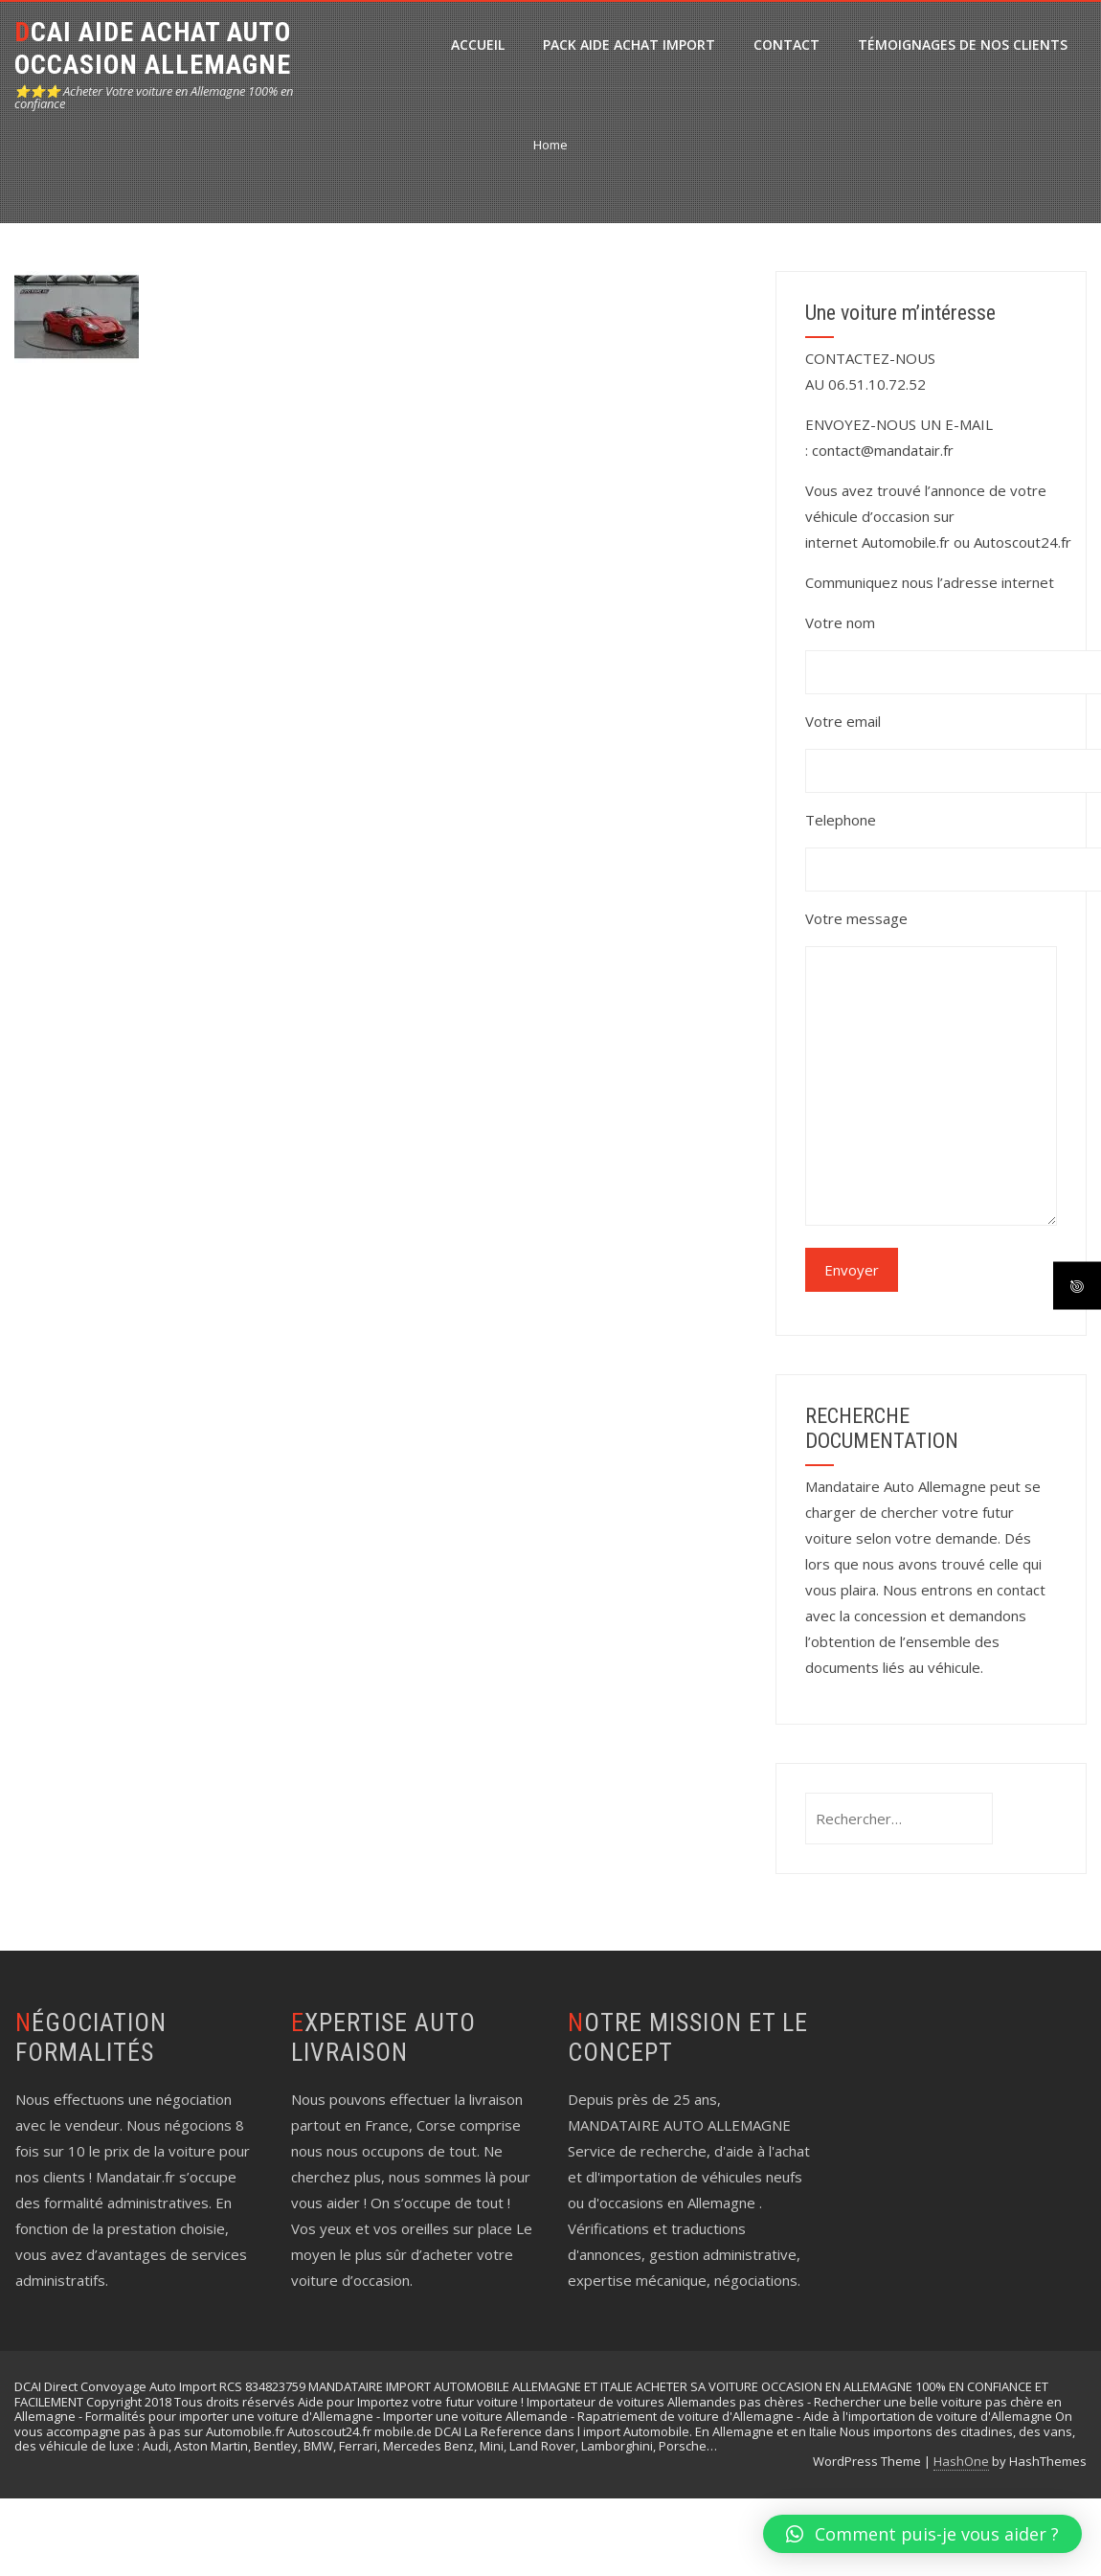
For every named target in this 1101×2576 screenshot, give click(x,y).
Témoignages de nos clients (962, 44)
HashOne (961, 2461)
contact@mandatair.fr (883, 450)
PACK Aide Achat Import (629, 44)
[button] (922, 2534)
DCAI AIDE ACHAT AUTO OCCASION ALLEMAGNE (152, 48)
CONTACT (786, 44)
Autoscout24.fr (1022, 542)
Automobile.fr (906, 542)
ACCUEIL (478, 44)
